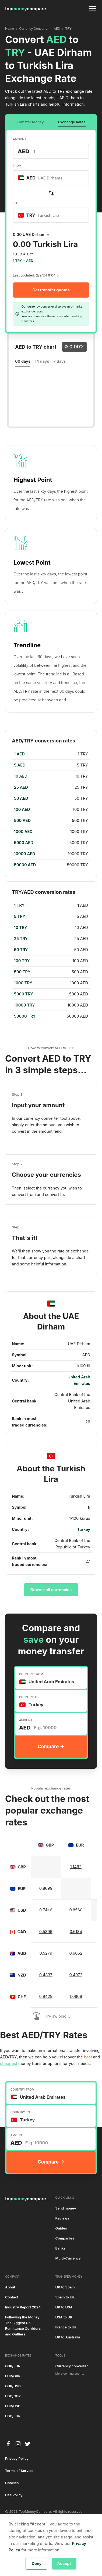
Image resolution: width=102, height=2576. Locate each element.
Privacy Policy (17, 2459)
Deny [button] (36, 2563)
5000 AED (23, 842)
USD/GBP (13, 2396)
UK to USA (64, 2307)
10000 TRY (24, 1005)
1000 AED (23, 831)
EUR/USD (12, 2406)
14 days (42, 361)
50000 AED (25, 864)
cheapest (8, 2063)
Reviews (62, 2218)
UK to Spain (65, 2287)
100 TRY (22, 960)
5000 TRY (23, 994)
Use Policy (14, 2495)
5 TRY (19, 916)
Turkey (83, 1529)
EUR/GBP (12, 2376)
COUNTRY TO (29, 1697)
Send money (65, 2208)
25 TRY (21, 938)
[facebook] (8, 2444)
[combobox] (51, 178)
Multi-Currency (68, 2258)
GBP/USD (13, 2386)
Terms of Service (19, 2471)
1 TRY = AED (23, 261)
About (10, 2287)
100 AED (22, 809)
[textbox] (42, 178)
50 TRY (21, 949)
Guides (61, 2228)
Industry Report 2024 (23, 2307)
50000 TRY (25, 1016)
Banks (60, 2248)
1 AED (19, 754)
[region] (51, 809)
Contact (11, 2297)
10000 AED (24, 853)
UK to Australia (67, 2337)
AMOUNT (19, 139)
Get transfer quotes (51, 290)
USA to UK (64, 2317)
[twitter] (27, 2444)
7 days (60, 361)
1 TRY (19, 905)
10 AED (20, 776)
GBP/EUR (12, 2366)
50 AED (21, 798)
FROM (17, 166)
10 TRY (20, 927)
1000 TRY (23, 983)
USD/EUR (12, 2416)
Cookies (12, 2483)
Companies (64, 2238)
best (88, 2057)
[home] (25, 8)
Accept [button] (64, 2563)
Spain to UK (65, 2297)
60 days (22, 361)
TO (15, 203)
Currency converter (71, 2366)
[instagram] (18, 2444)
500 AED (22, 820)
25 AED (21, 787)
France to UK (66, 2327)
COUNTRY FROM (31, 1674)
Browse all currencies (51, 1589)
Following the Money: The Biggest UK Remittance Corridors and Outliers (23, 2325)
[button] (91, 8)
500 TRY (22, 971)
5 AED (20, 765)
